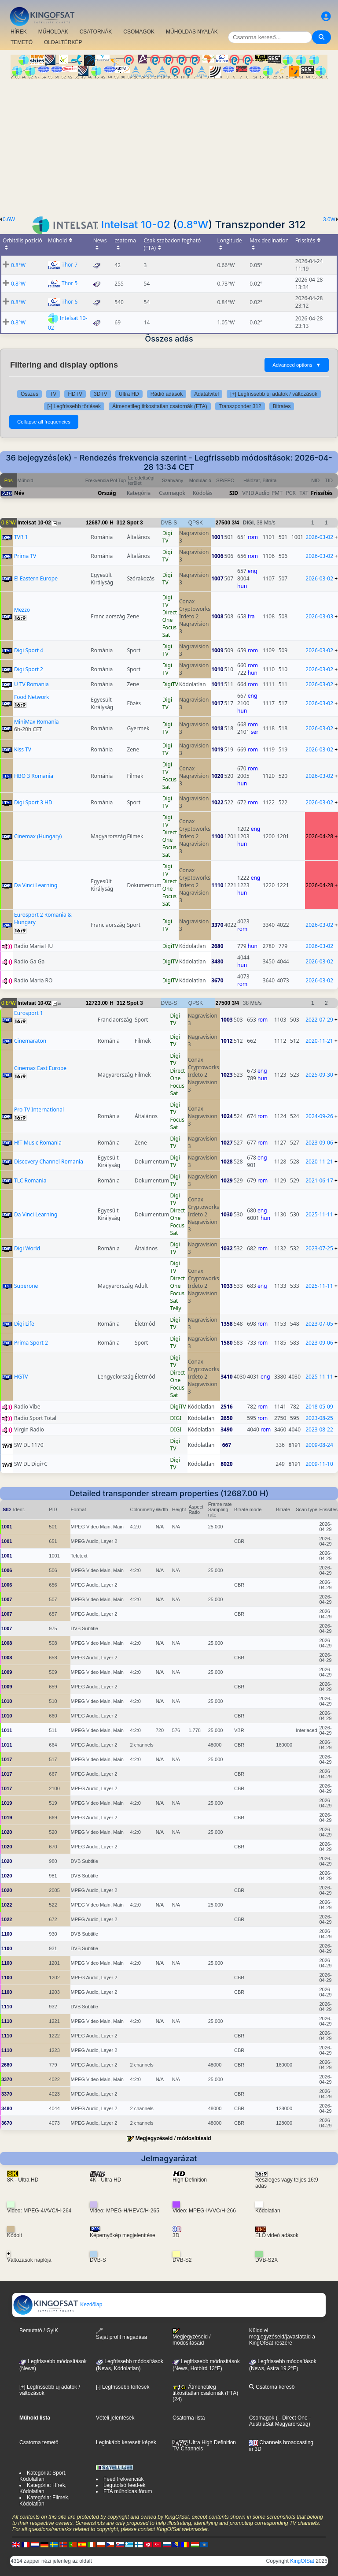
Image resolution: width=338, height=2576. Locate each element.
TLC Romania (30, 1180)
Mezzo (22, 609)
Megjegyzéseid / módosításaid (173, 2138)
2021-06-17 (319, 1180)
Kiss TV (22, 749)
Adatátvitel (206, 394)
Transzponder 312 (240, 406)
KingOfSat (302, 2561)
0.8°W (192, 224)
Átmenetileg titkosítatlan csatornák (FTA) (159, 406)
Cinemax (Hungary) (38, 836)
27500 (223, 523)
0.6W (9, 219)
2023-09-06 (319, 1142)
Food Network (31, 697)
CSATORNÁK (96, 32)
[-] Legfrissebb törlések (74, 406)
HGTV (21, 1376)
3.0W (329, 219)
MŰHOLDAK (53, 32)
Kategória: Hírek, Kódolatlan (42, 2488)
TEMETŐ (22, 42)
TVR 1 (21, 537)
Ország (107, 493)
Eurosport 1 (28, 1013)
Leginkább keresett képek (126, 2442)
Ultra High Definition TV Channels (204, 2445)
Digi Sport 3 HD (33, 802)
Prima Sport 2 (31, 1342)
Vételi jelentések (115, 2418)
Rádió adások (167, 394)
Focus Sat (169, 631)
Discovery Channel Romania (48, 1161)
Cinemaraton (30, 1041)
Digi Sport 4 (28, 650)
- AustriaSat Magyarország (280, 2421)
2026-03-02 (319, 537)
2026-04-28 (319, 836)
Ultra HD (129, 394)
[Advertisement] (169, 145)
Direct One (169, 616)
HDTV (75, 394)
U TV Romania (31, 684)
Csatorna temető (39, 2442)
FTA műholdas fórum (127, 2491)
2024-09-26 (319, 1116)
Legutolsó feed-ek (124, 2485)
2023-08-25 (319, 1418)
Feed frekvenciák (123, 2479)
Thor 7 (69, 264)
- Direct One (293, 2418)
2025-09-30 (319, 1074)
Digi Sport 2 (28, 669)
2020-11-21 (319, 1041)
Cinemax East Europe (40, 1068)
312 (121, 523)
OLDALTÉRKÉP (63, 42)
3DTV (100, 394)
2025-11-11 (319, 1214)
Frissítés (322, 493)
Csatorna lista (189, 2418)
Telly (175, 1308)
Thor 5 (69, 283)
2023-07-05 (319, 1323)
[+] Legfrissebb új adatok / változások (273, 394)
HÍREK (19, 32)
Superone (26, 1286)
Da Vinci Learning (35, 885)
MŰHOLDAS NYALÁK (192, 32)
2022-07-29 (319, 1019)
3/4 (235, 523)
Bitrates (282, 406)
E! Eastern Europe (36, 578)
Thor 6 (69, 301)
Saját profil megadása (121, 2333)
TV (53, 394)
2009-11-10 (319, 1464)
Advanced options (296, 365)
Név (19, 493)
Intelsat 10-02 (135, 224)
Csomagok (261, 2418)
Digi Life (24, 1323)
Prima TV (25, 556)
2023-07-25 (319, 1248)
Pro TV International (39, 1109)
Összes (29, 394)
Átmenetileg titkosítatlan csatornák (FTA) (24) (205, 2393)
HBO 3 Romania (33, 776)
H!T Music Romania (38, 1142)
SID (233, 493)
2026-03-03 (319, 616)
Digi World (27, 1248)
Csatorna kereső (271, 2387)
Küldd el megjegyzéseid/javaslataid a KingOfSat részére (282, 2336)
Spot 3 (135, 523)
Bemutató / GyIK (38, 2330)
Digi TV (167, 536)
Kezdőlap (57, 2304)
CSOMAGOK (138, 32)
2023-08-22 (319, 1429)
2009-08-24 (319, 1445)
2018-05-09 (319, 1406)
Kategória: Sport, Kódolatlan (42, 2476)
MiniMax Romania (36, 721)
